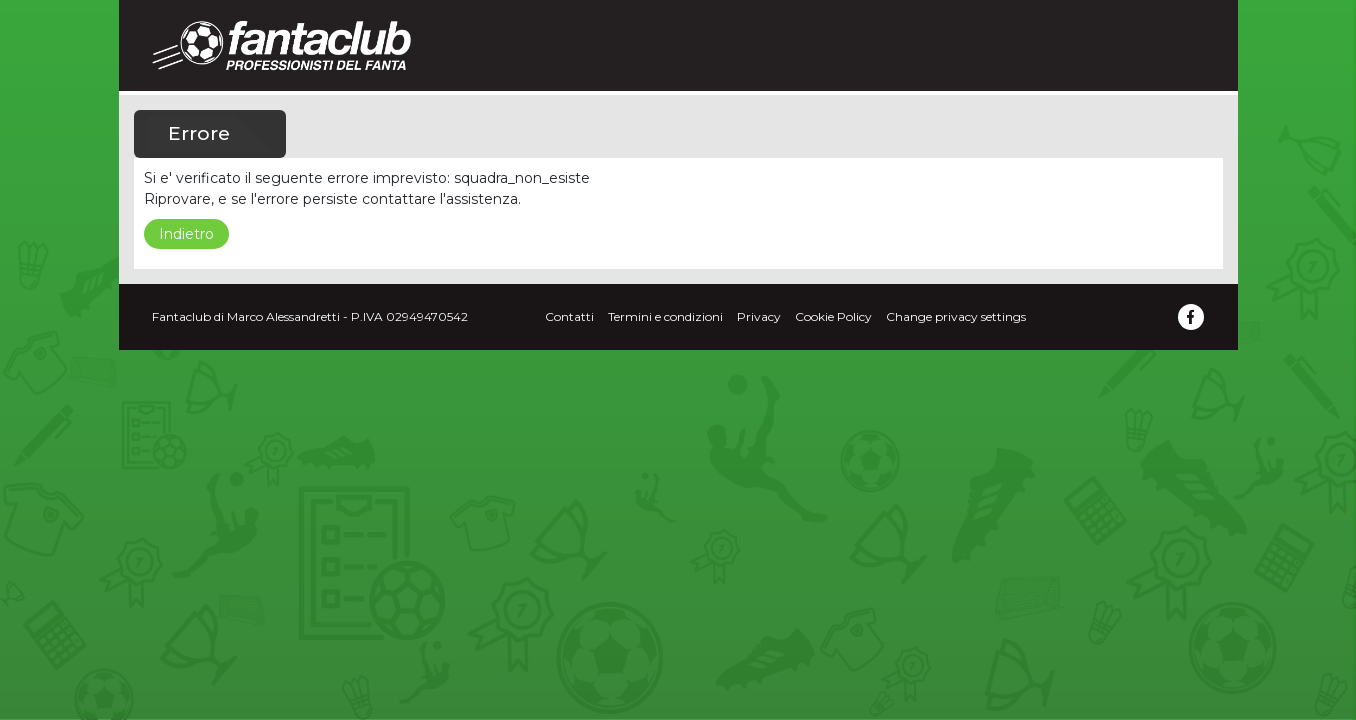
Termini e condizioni (665, 316)
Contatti (569, 316)
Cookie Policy (833, 316)
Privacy (759, 316)
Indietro (186, 234)
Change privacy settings (956, 316)
